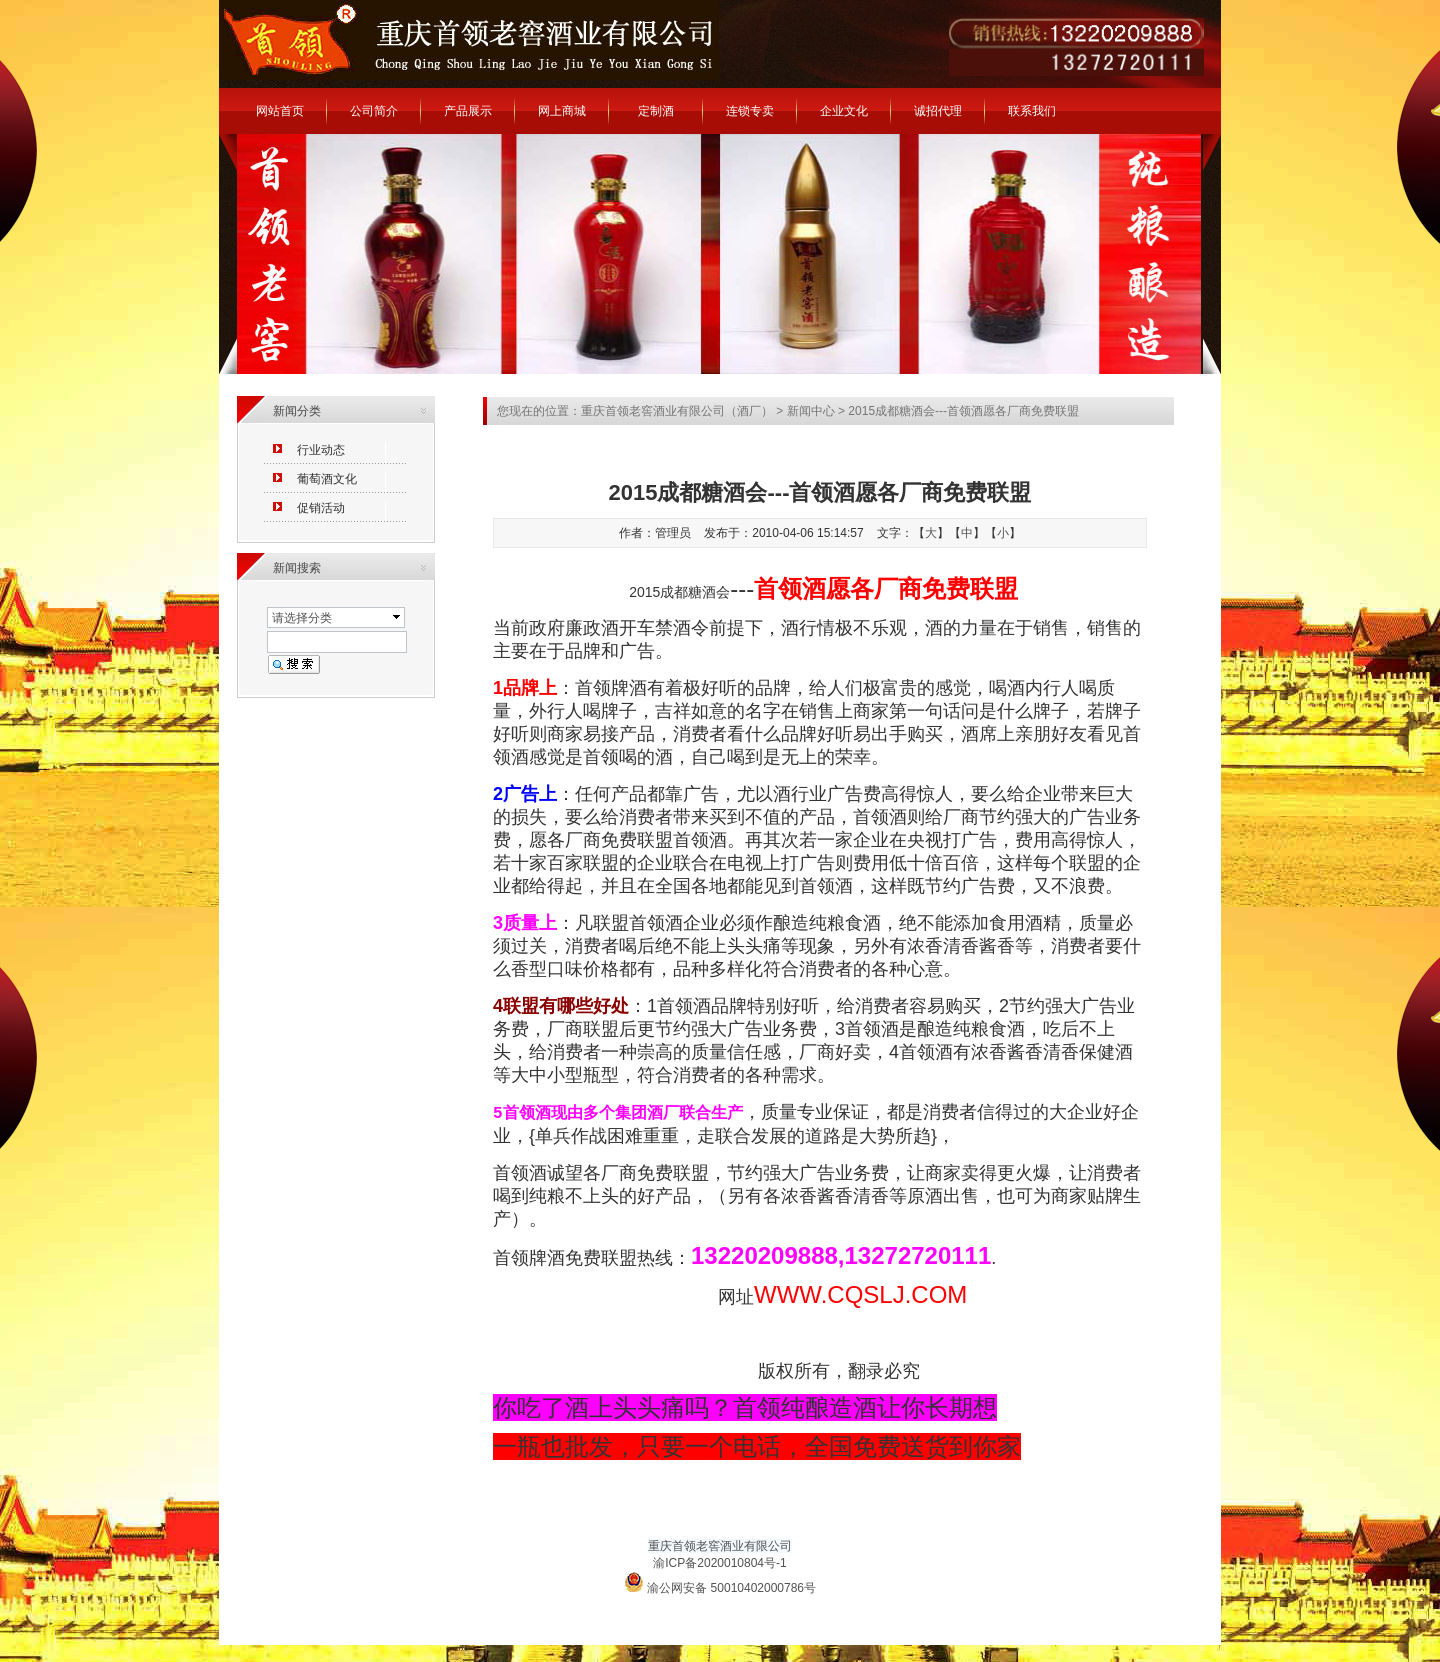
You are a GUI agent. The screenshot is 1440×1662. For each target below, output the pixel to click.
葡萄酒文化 (327, 479)
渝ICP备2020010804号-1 (719, 1563)
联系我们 (1032, 111)
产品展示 (468, 111)
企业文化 (844, 111)
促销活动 (321, 508)
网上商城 (562, 111)
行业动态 (321, 450)
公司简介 (374, 111)
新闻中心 (811, 411)
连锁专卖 (750, 111)
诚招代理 (938, 111)
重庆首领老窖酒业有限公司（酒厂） (677, 411)
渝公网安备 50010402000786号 (720, 1583)
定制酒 (656, 111)
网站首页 (280, 111)
